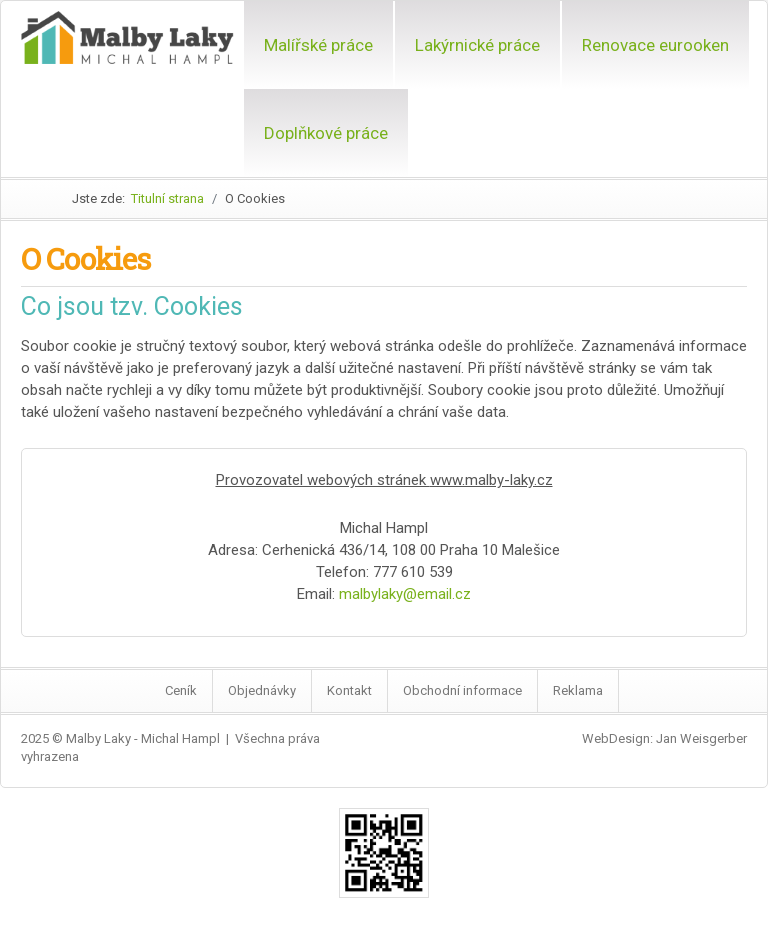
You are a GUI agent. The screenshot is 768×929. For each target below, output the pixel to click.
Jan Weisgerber (701, 738)
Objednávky (262, 690)
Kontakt (349, 690)
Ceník (181, 690)
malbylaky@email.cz (405, 594)
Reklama (578, 690)
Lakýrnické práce (477, 45)
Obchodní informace (462, 690)
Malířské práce (318, 45)
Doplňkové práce (326, 133)
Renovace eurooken (655, 45)
